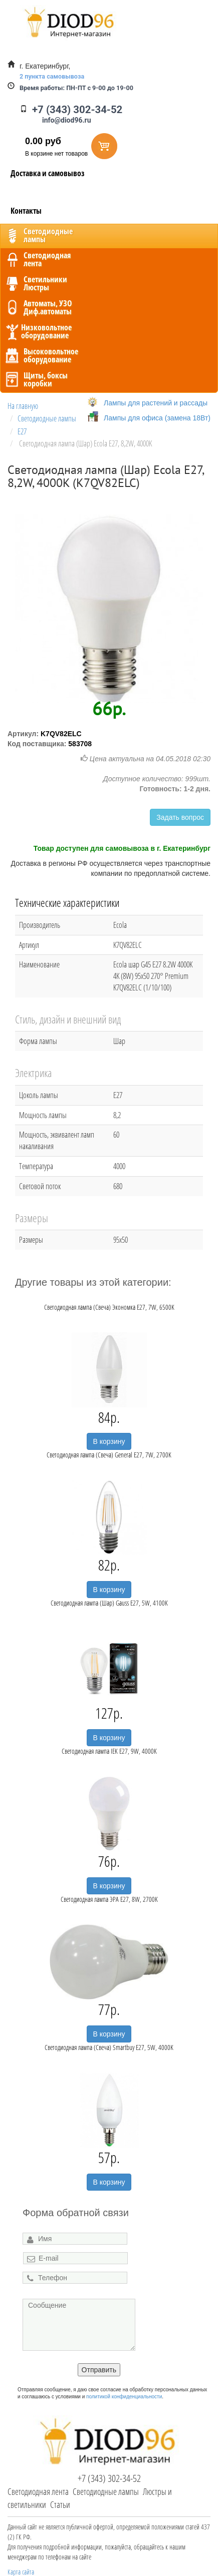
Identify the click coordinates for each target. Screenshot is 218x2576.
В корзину (109, 1441)
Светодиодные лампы (106, 2491)
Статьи (60, 2504)
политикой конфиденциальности (124, 2396)
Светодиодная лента (38, 2491)
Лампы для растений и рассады (155, 403)
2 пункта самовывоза (52, 76)
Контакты (26, 210)
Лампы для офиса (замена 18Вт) (157, 418)
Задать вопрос (180, 817)
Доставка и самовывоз (48, 173)
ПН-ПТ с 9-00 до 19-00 (76, 88)
